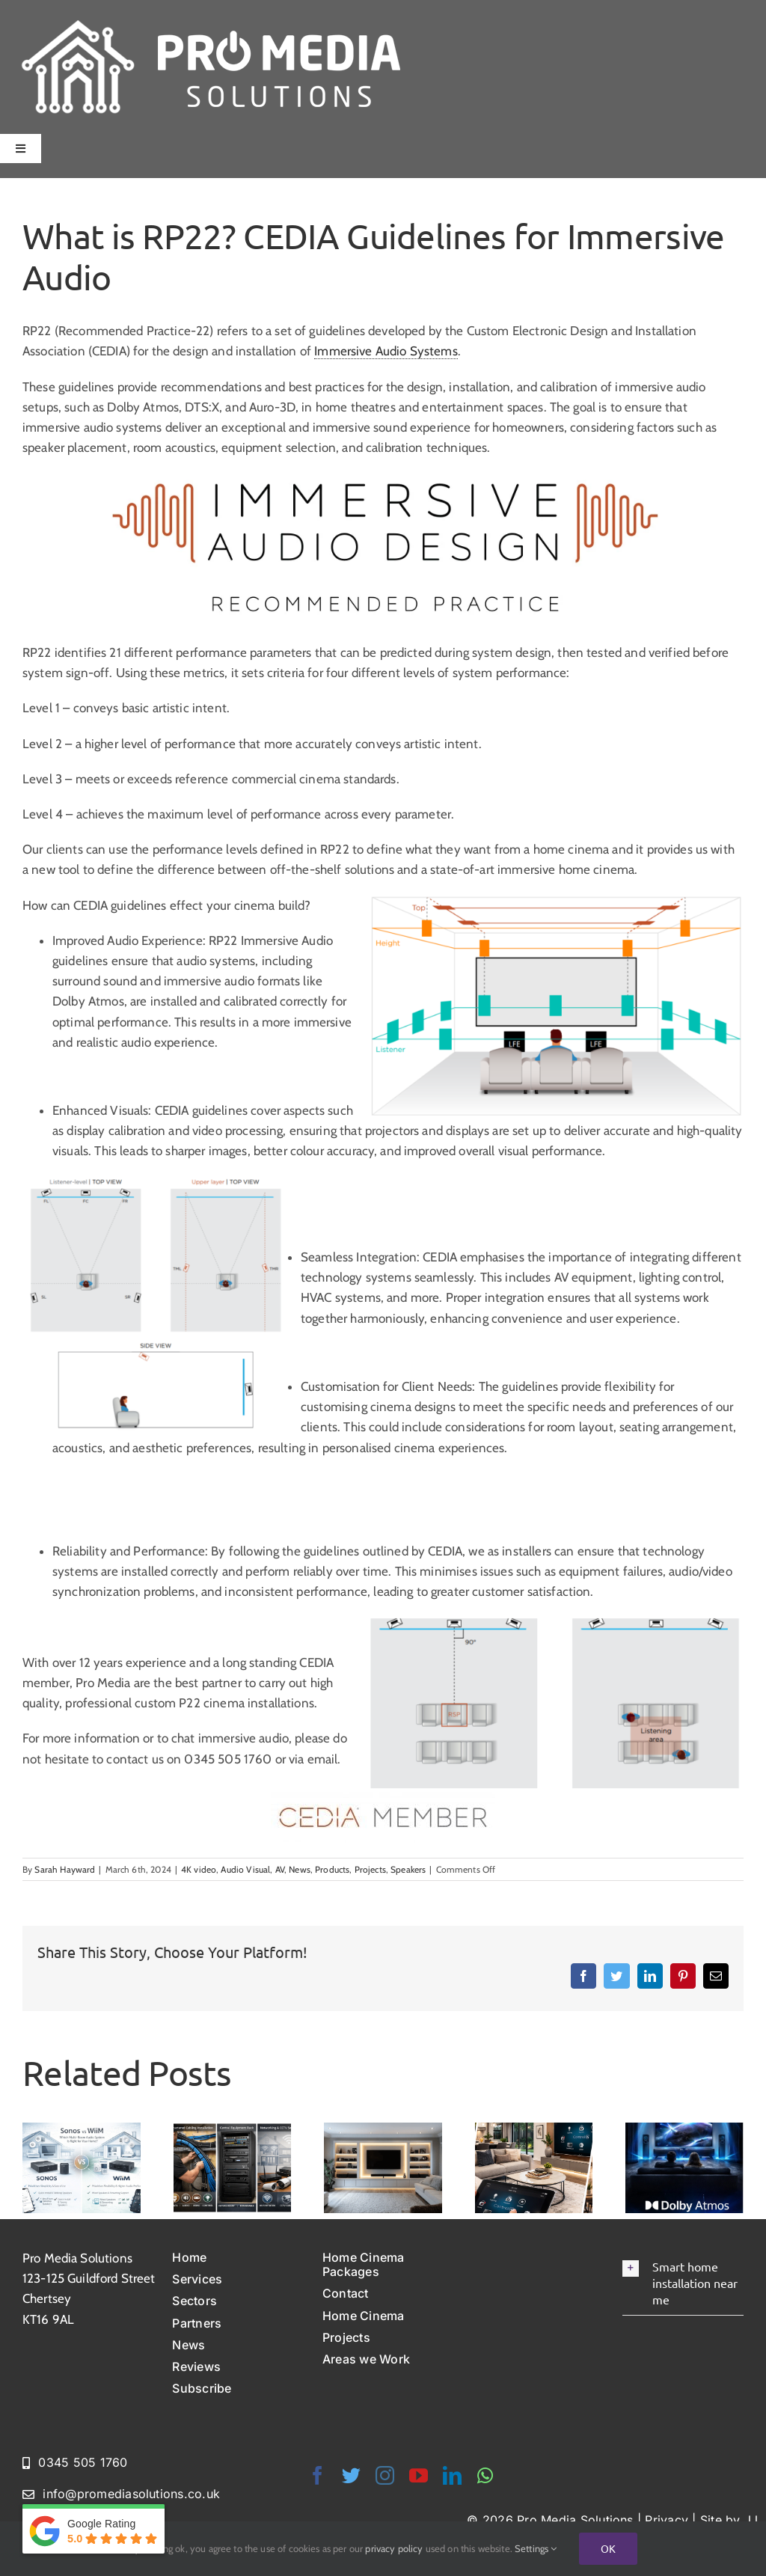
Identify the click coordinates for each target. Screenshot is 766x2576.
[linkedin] (452, 2475)
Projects (370, 1869)
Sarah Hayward (64, 1869)
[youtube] (418, 2475)
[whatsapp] (485, 2475)
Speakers (408, 1869)
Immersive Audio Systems (385, 350)
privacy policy (394, 2548)
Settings (536, 2548)
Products (332, 1869)
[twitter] (351, 2475)
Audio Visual (245, 1869)
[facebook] (317, 2475)
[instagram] (385, 2475)
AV (279, 1869)
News (299, 1869)
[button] (683, 2283)
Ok (608, 2548)
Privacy (666, 2519)
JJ (751, 2519)
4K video (198, 1869)
